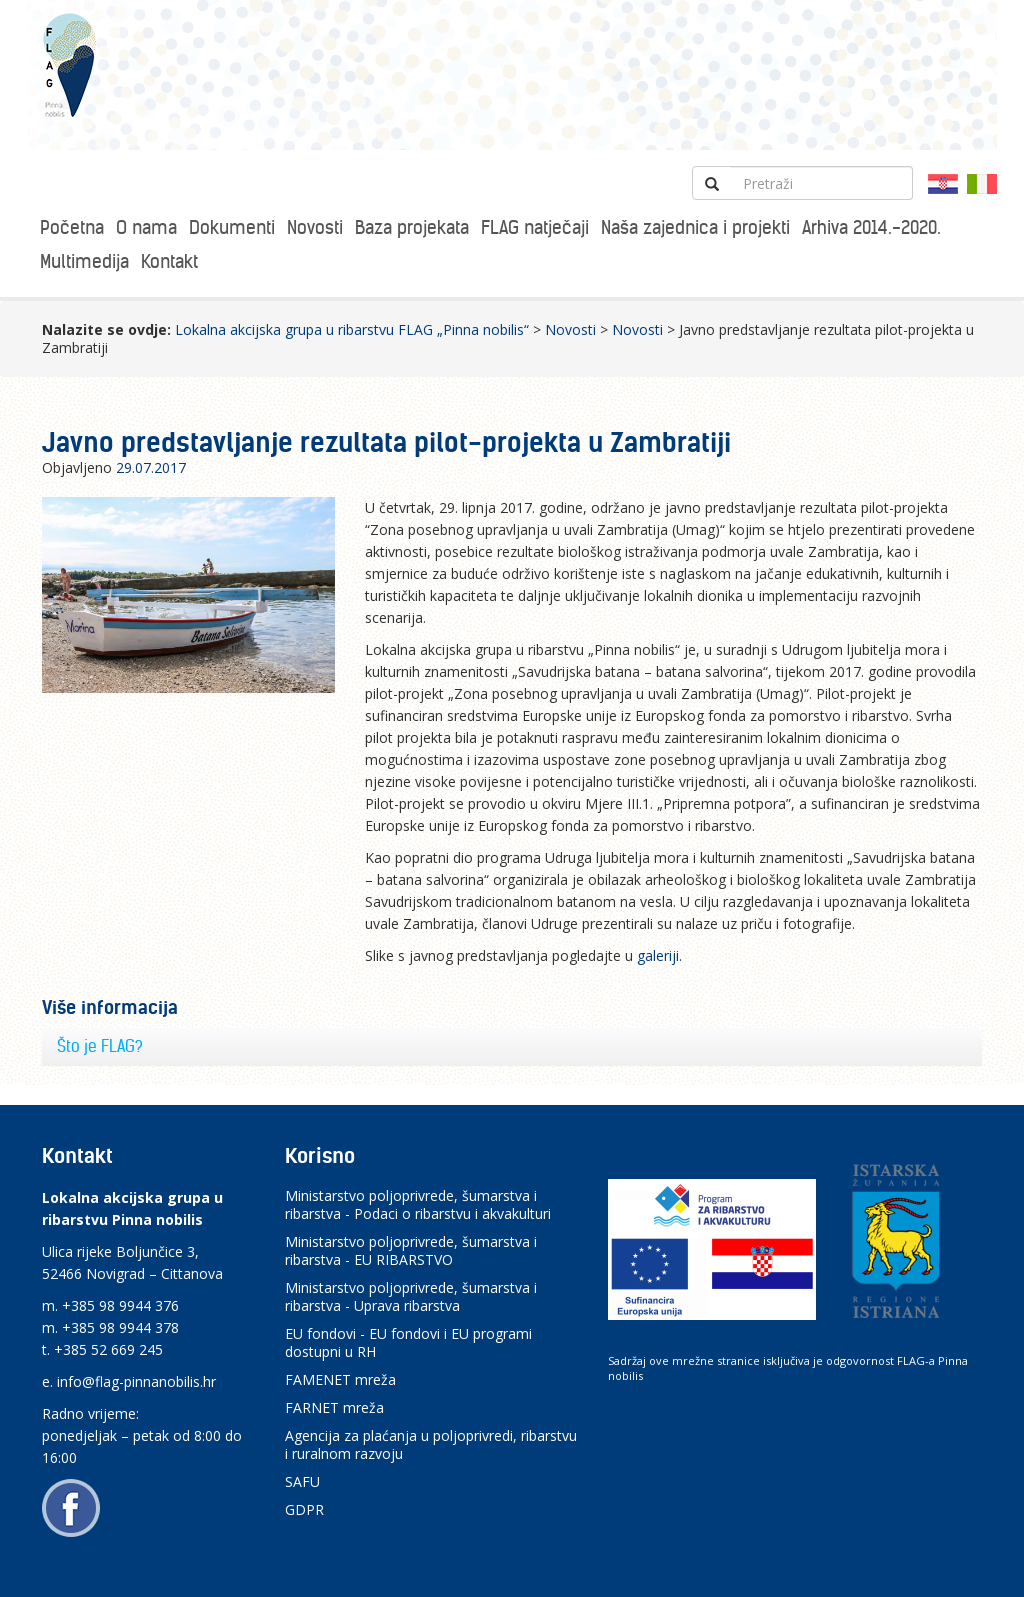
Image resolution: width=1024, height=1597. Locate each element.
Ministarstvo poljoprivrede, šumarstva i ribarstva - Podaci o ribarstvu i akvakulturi (418, 1204)
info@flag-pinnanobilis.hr (136, 1381)
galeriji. (661, 955)
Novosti (315, 227)
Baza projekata (412, 227)
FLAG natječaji (535, 227)
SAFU (302, 1481)
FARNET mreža (334, 1407)
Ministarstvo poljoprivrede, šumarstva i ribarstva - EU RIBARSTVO (411, 1250)
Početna (72, 227)
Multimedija (84, 261)
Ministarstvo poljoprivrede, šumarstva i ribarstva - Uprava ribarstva (411, 1296)
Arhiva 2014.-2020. (871, 227)
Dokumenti (232, 227)
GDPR (304, 1509)
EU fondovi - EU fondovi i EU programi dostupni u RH (408, 1342)
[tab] (512, 1047)
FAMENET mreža (340, 1379)
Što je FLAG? (100, 1046)
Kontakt (169, 261)
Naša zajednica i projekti (695, 227)
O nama (146, 227)
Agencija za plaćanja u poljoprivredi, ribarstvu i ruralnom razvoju (431, 1444)
